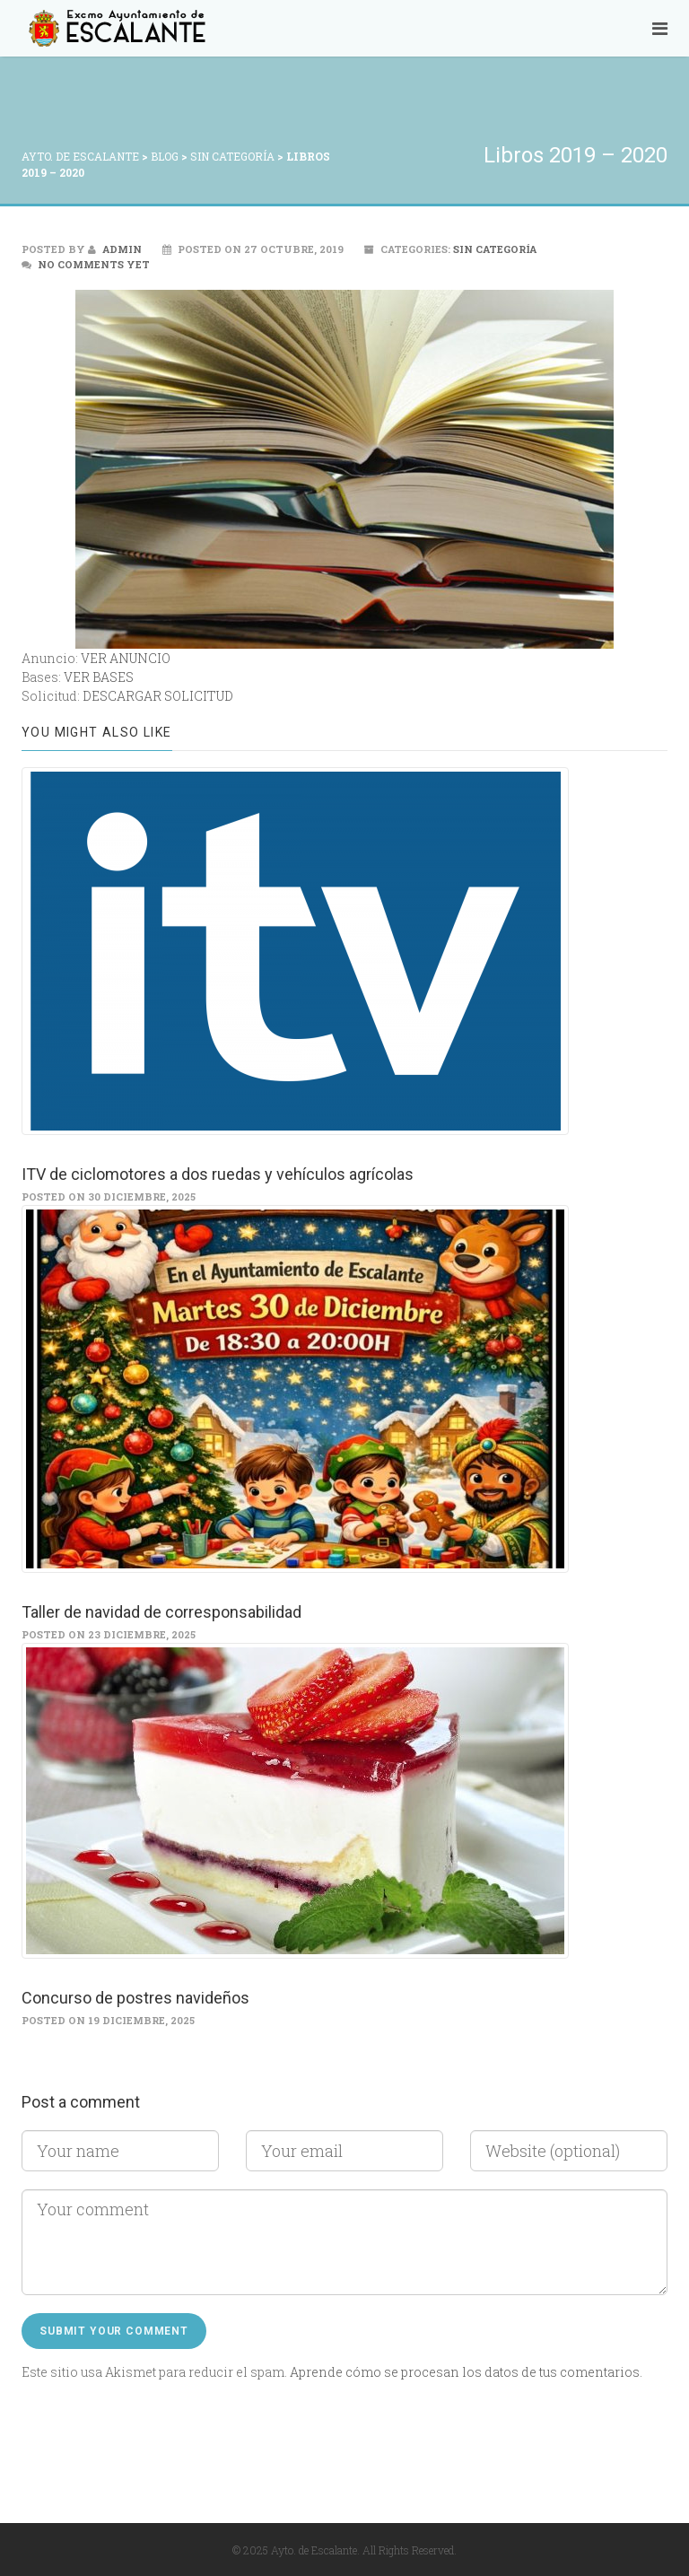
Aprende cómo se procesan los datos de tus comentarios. (466, 2371)
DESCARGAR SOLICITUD (158, 695)
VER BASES (99, 676)
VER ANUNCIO (125, 658)
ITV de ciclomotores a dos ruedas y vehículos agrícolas (218, 1174)
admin (115, 249)
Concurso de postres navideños (135, 1997)
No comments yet (94, 264)
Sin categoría (494, 249)
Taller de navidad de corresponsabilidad (161, 1611)
